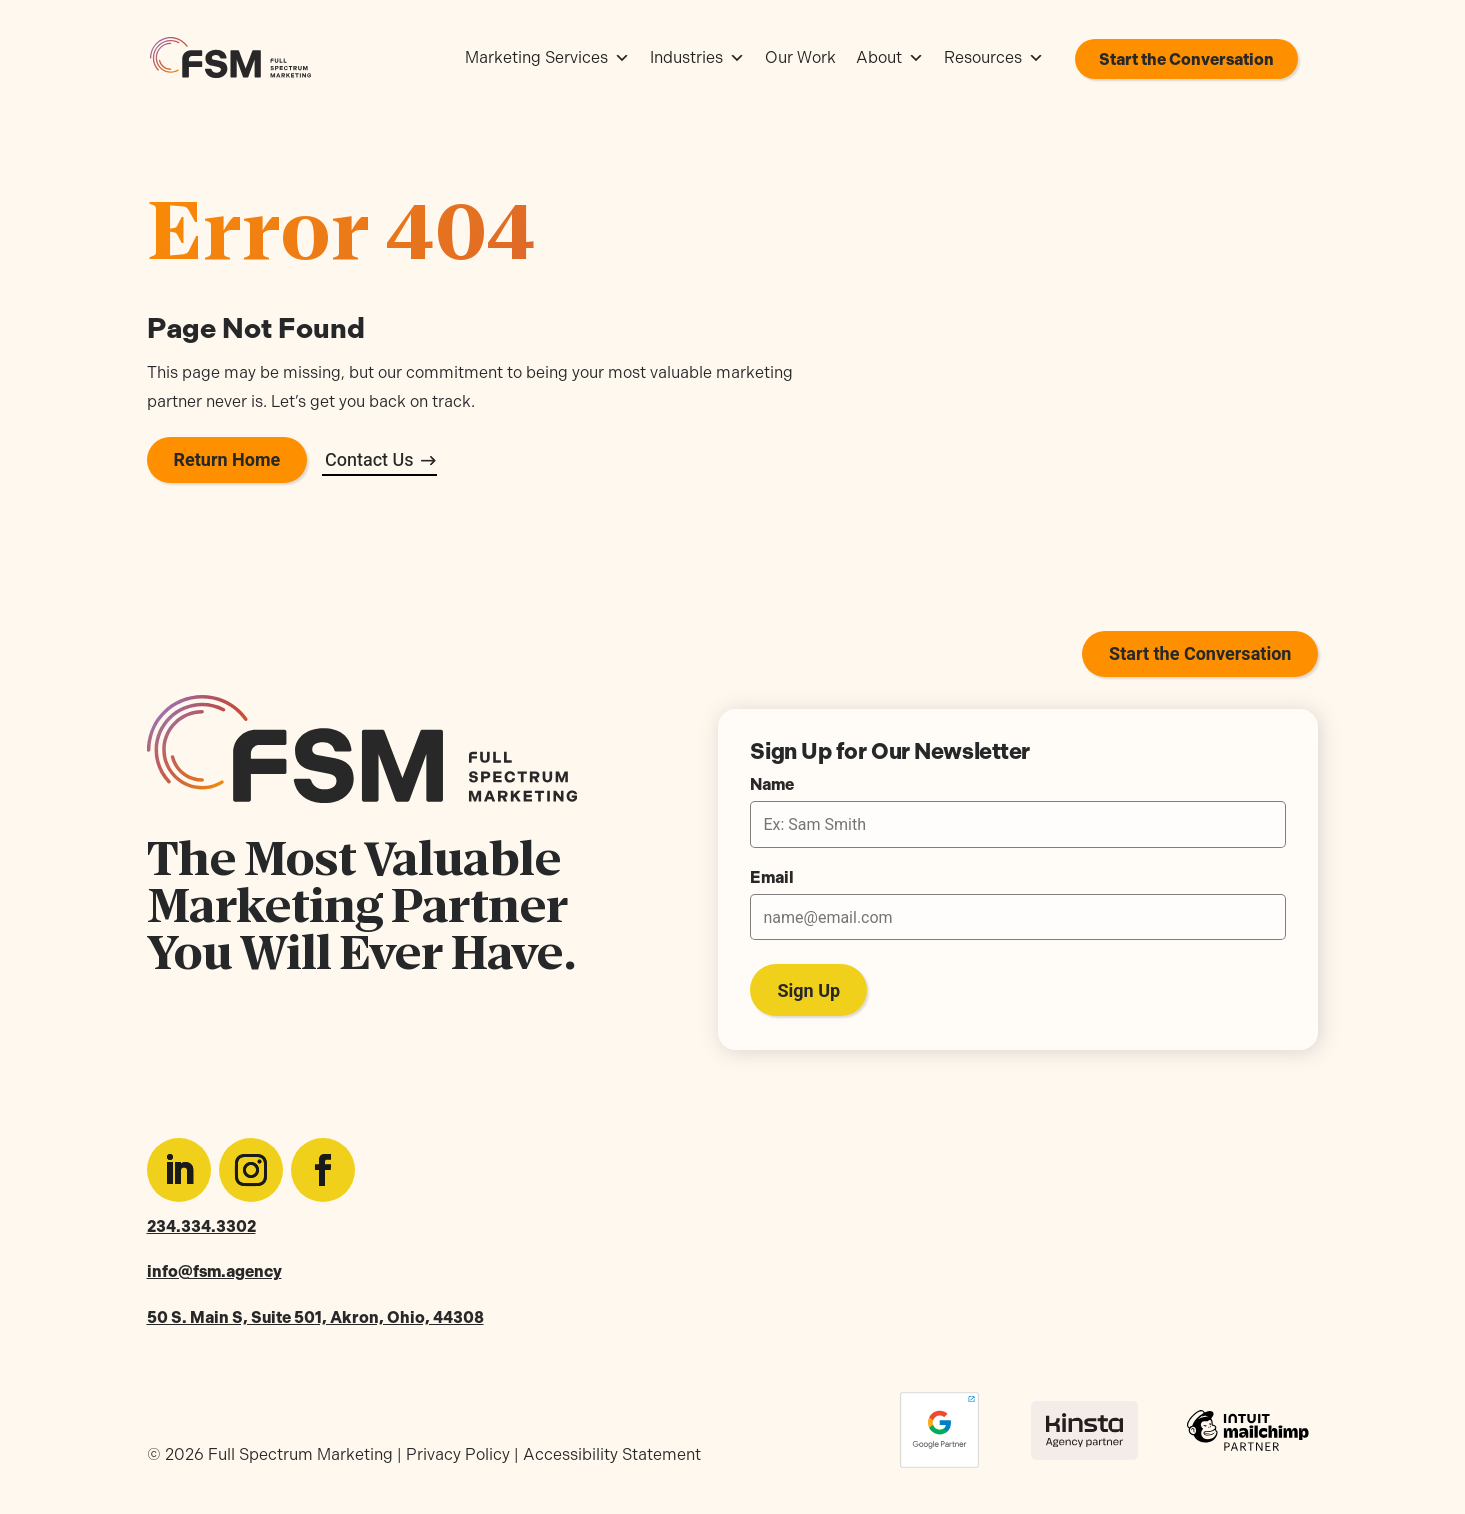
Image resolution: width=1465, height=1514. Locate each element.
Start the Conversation (1186, 59)
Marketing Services (547, 58)
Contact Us (369, 460)
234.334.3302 (201, 1226)
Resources (994, 58)
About (890, 58)
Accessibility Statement (612, 1454)
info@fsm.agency (214, 1271)
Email (772, 878)
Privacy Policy (458, 1454)
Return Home (227, 460)
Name (772, 785)
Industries (697, 58)
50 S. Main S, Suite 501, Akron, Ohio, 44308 (315, 1317)
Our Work (800, 57)
